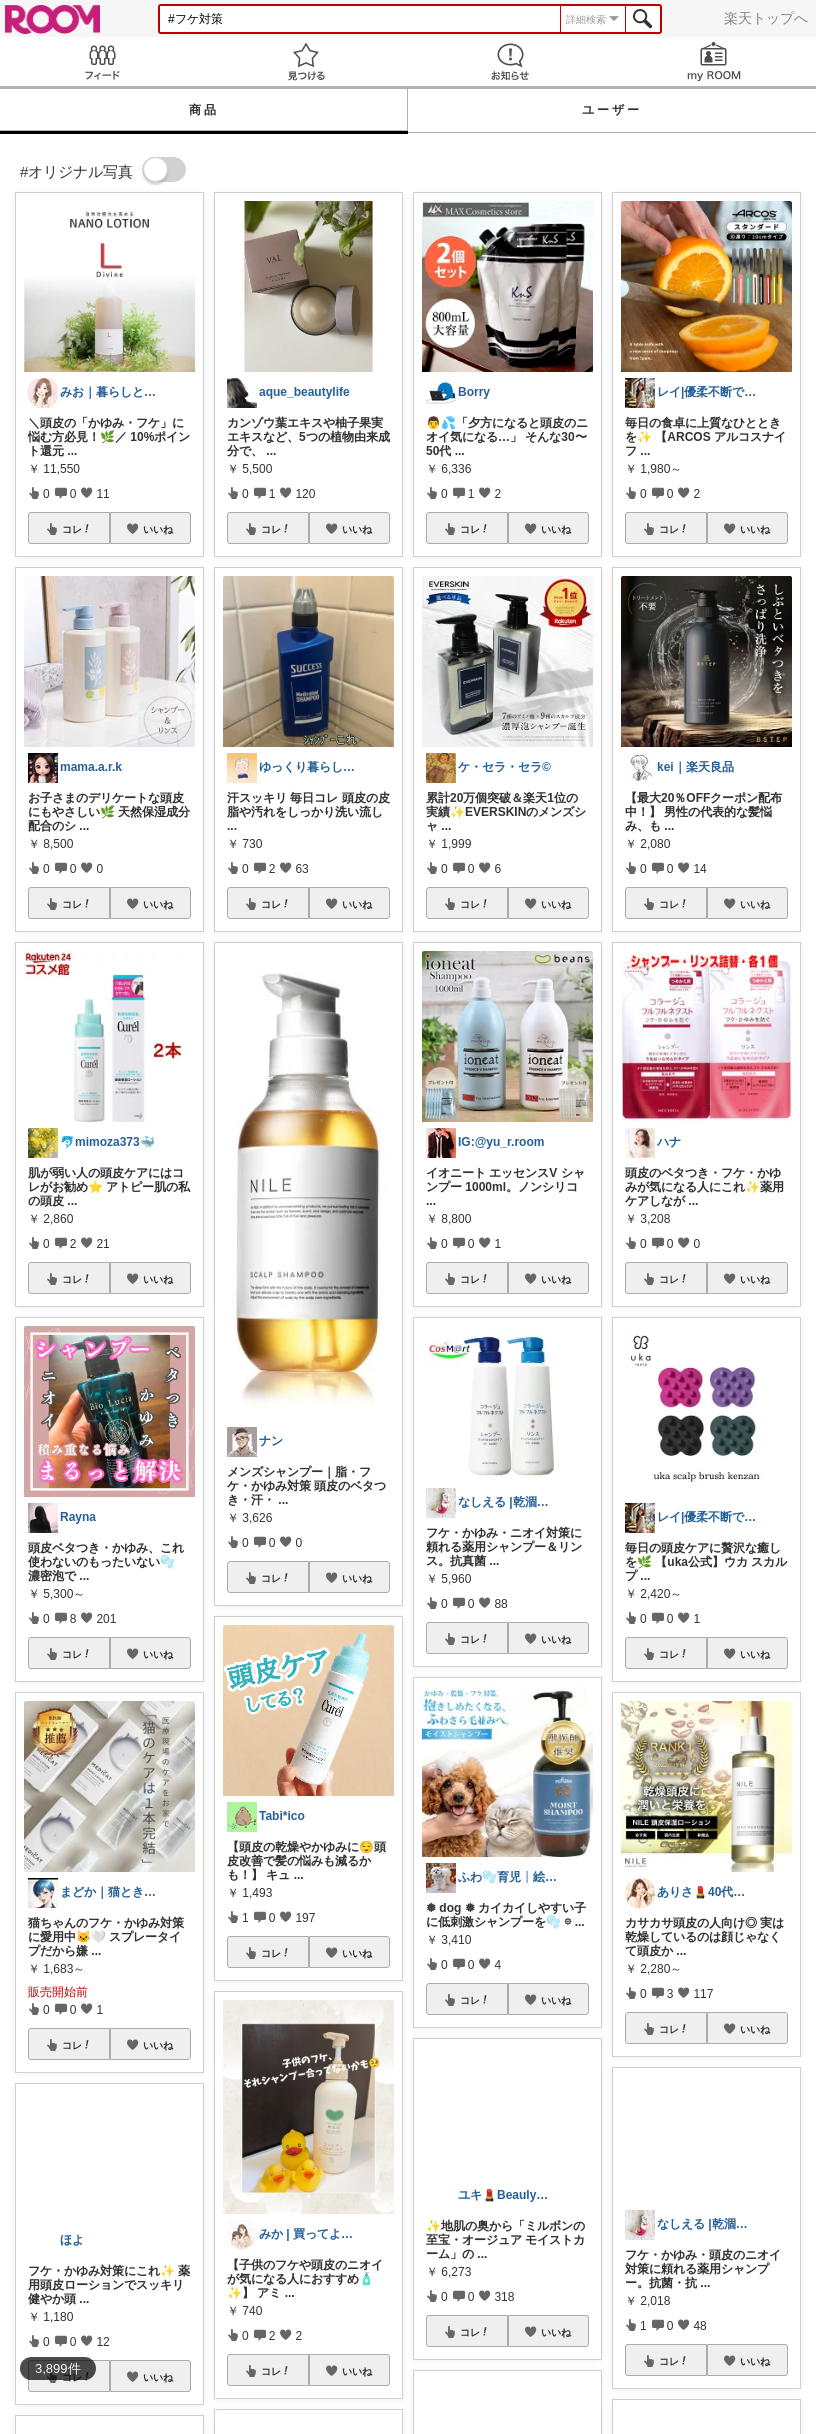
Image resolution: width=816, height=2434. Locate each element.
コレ (77, 529)
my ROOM (714, 61)
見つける (306, 61)
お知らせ (510, 61)
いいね (158, 529)
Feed (102, 61)
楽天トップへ (766, 18)
